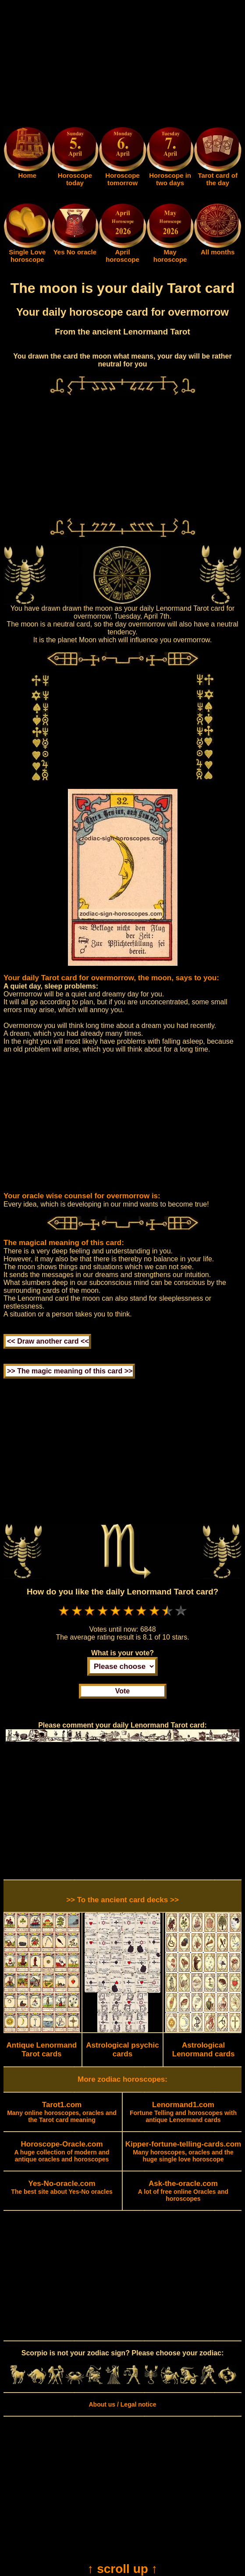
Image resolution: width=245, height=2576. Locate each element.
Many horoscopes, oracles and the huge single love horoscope (183, 2152)
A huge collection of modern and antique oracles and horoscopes (61, 2152)
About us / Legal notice (122, 2404)
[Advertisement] (122, 65)
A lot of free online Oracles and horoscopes (183, 2191)
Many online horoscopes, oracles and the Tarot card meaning (62, 2112)
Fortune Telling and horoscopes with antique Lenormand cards (183, 2112)
